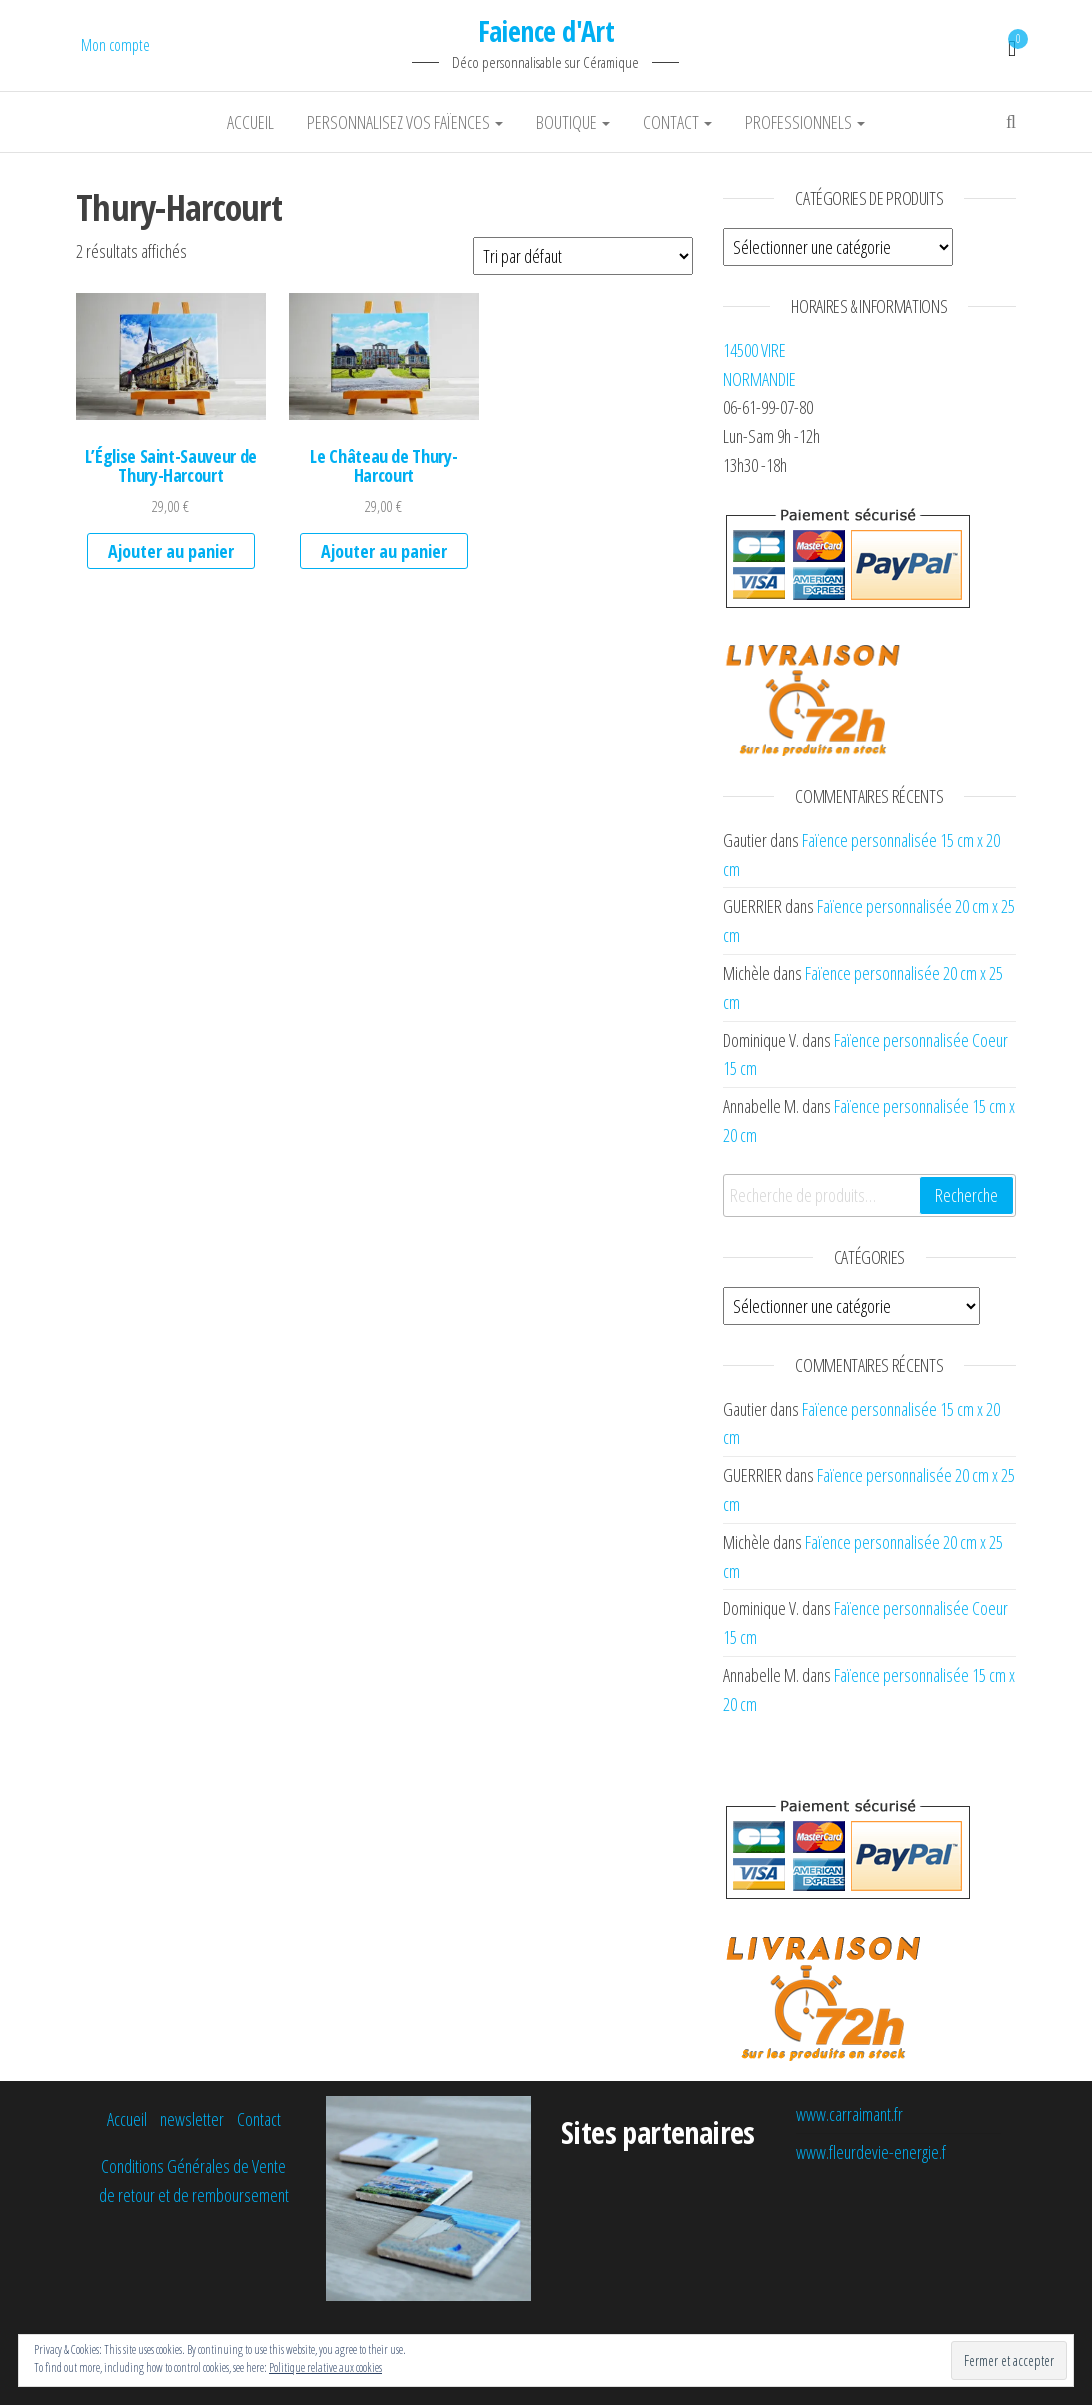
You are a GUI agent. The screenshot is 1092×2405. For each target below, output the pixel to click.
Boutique (573, 122)
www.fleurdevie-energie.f (871, 2152)
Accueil (250, 122)
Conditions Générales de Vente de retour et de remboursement (194, 2180)
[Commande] (583, 256)
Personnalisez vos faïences (405, 122)
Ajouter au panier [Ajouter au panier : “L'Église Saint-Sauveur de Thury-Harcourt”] (171, 551)
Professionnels (805, 122)
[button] (171, 356)
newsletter (192, 2119)
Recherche (966, 1195)
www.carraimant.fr (849, 2114)
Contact (677, 122)
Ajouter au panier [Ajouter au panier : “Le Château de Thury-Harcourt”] (384, 551)
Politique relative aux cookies (325, 2367)
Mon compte (115, 45)
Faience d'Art (546, 31)
